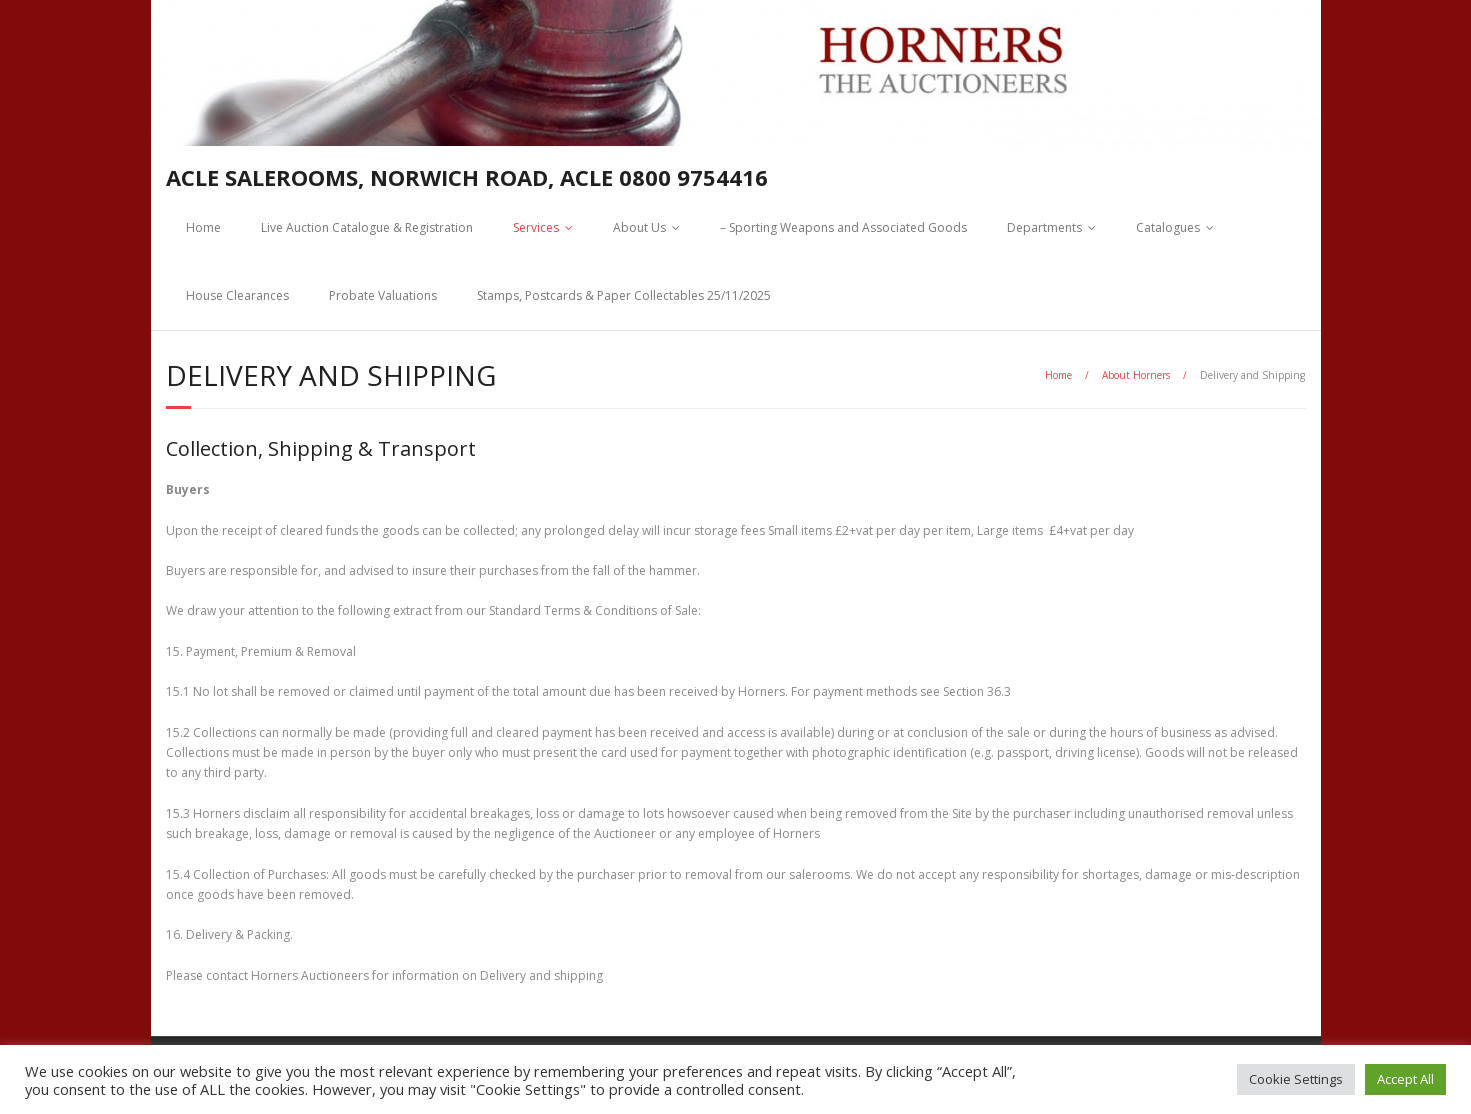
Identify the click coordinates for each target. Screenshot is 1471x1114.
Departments (1044, 227)
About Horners (1136, 375)
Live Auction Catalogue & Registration (367, 227)
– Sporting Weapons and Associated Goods (843, 227)
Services (536, 227)
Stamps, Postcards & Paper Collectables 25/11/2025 (624, 295)
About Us (639, 227)
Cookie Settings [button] (1296, 1079)
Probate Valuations (383, 295)
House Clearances (237, 295)
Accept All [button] (1405, 1079)
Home (203, 227)
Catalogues (1168, 227)
